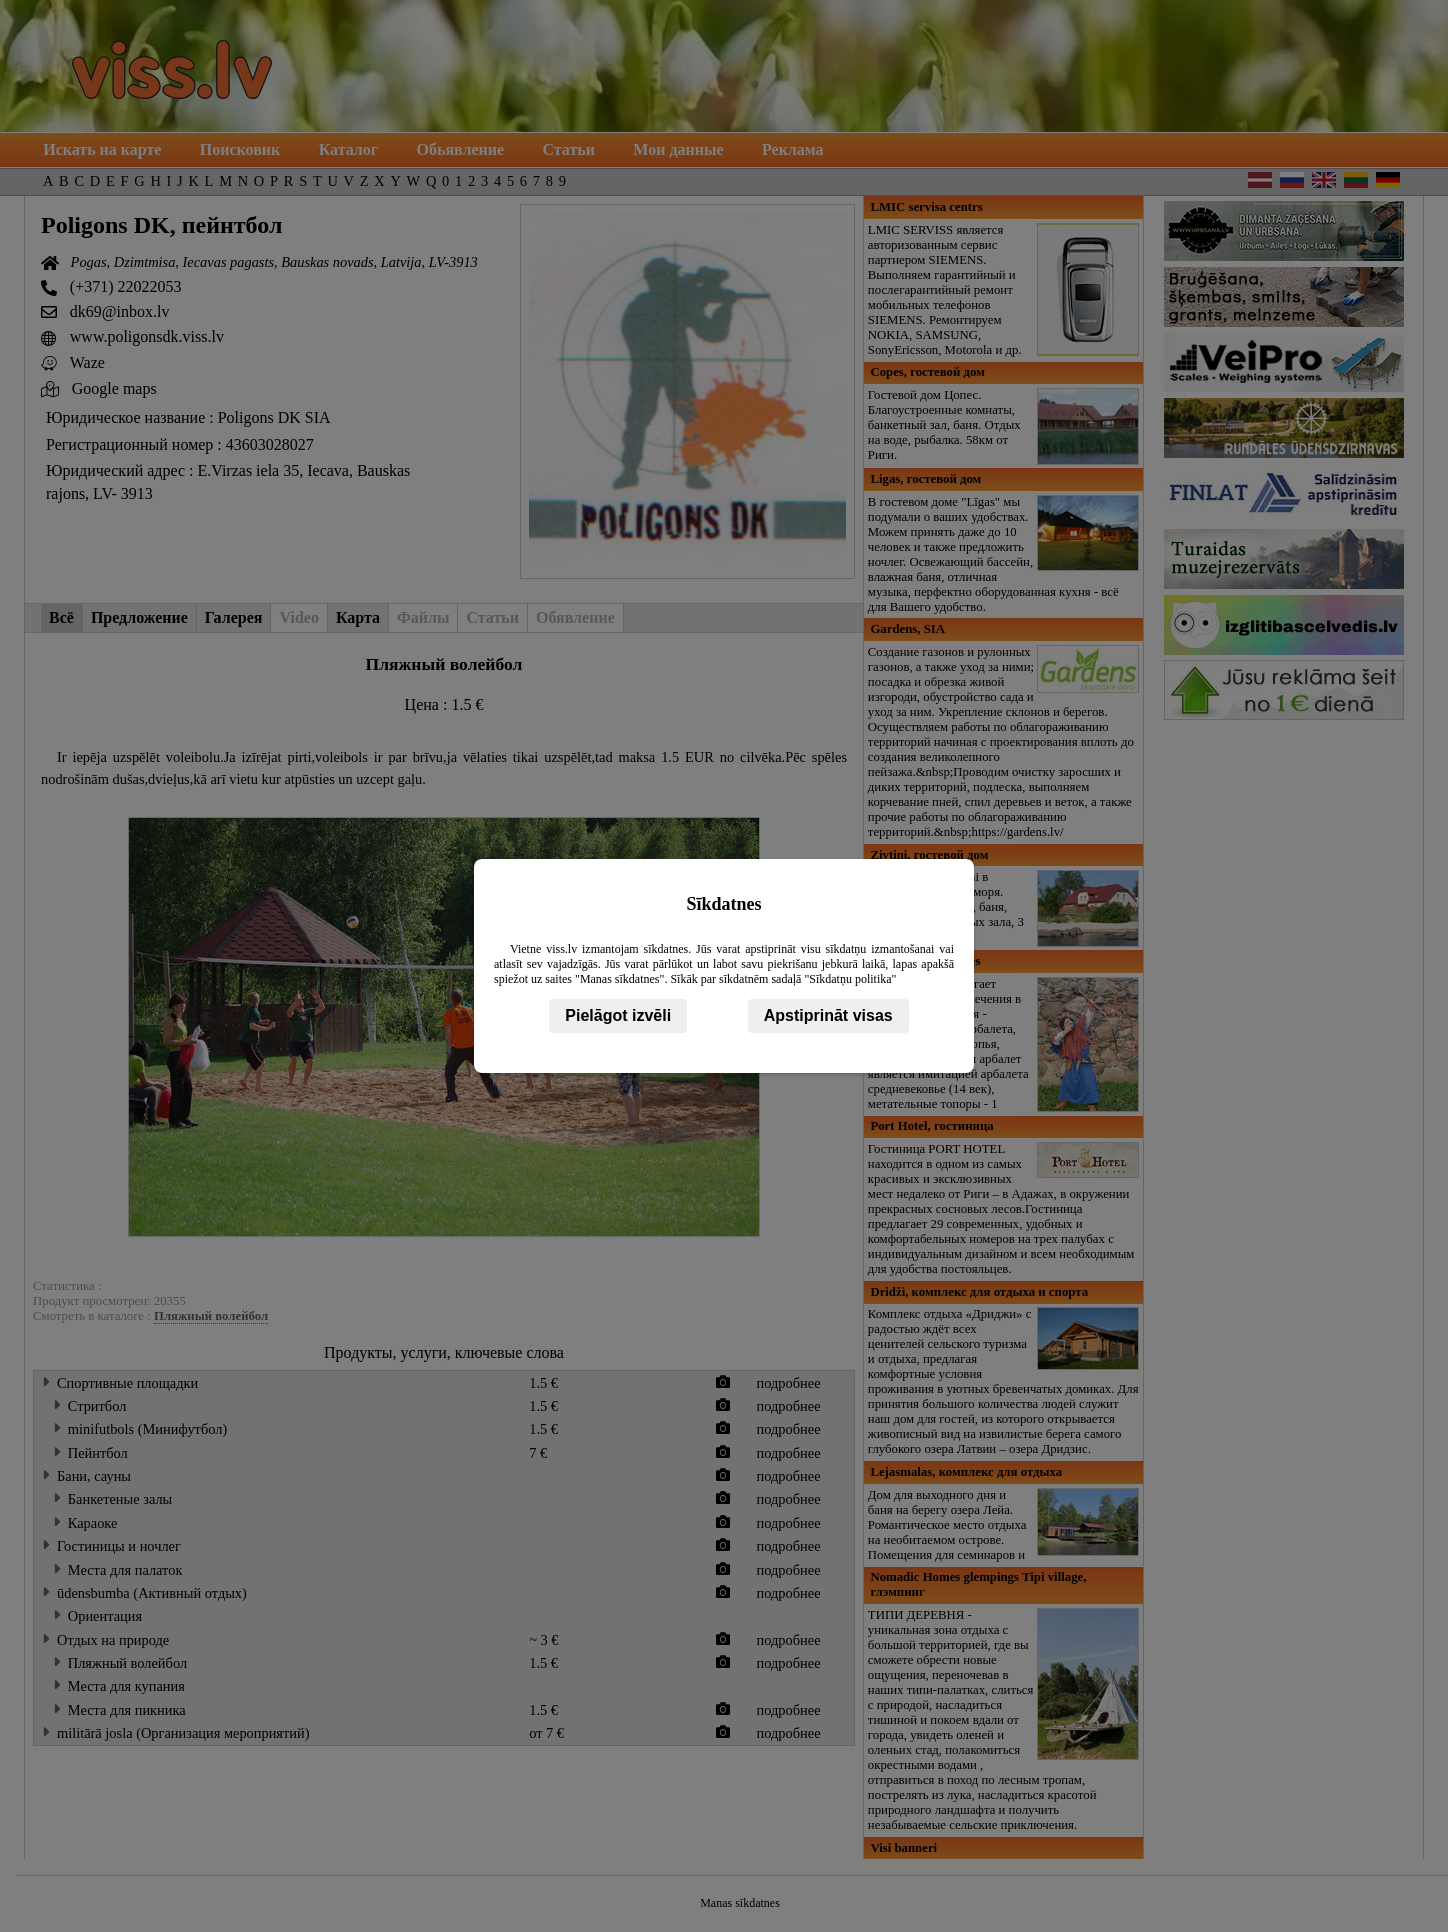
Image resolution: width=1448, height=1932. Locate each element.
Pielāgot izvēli (618, 1015)
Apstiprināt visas (828, 1015)
